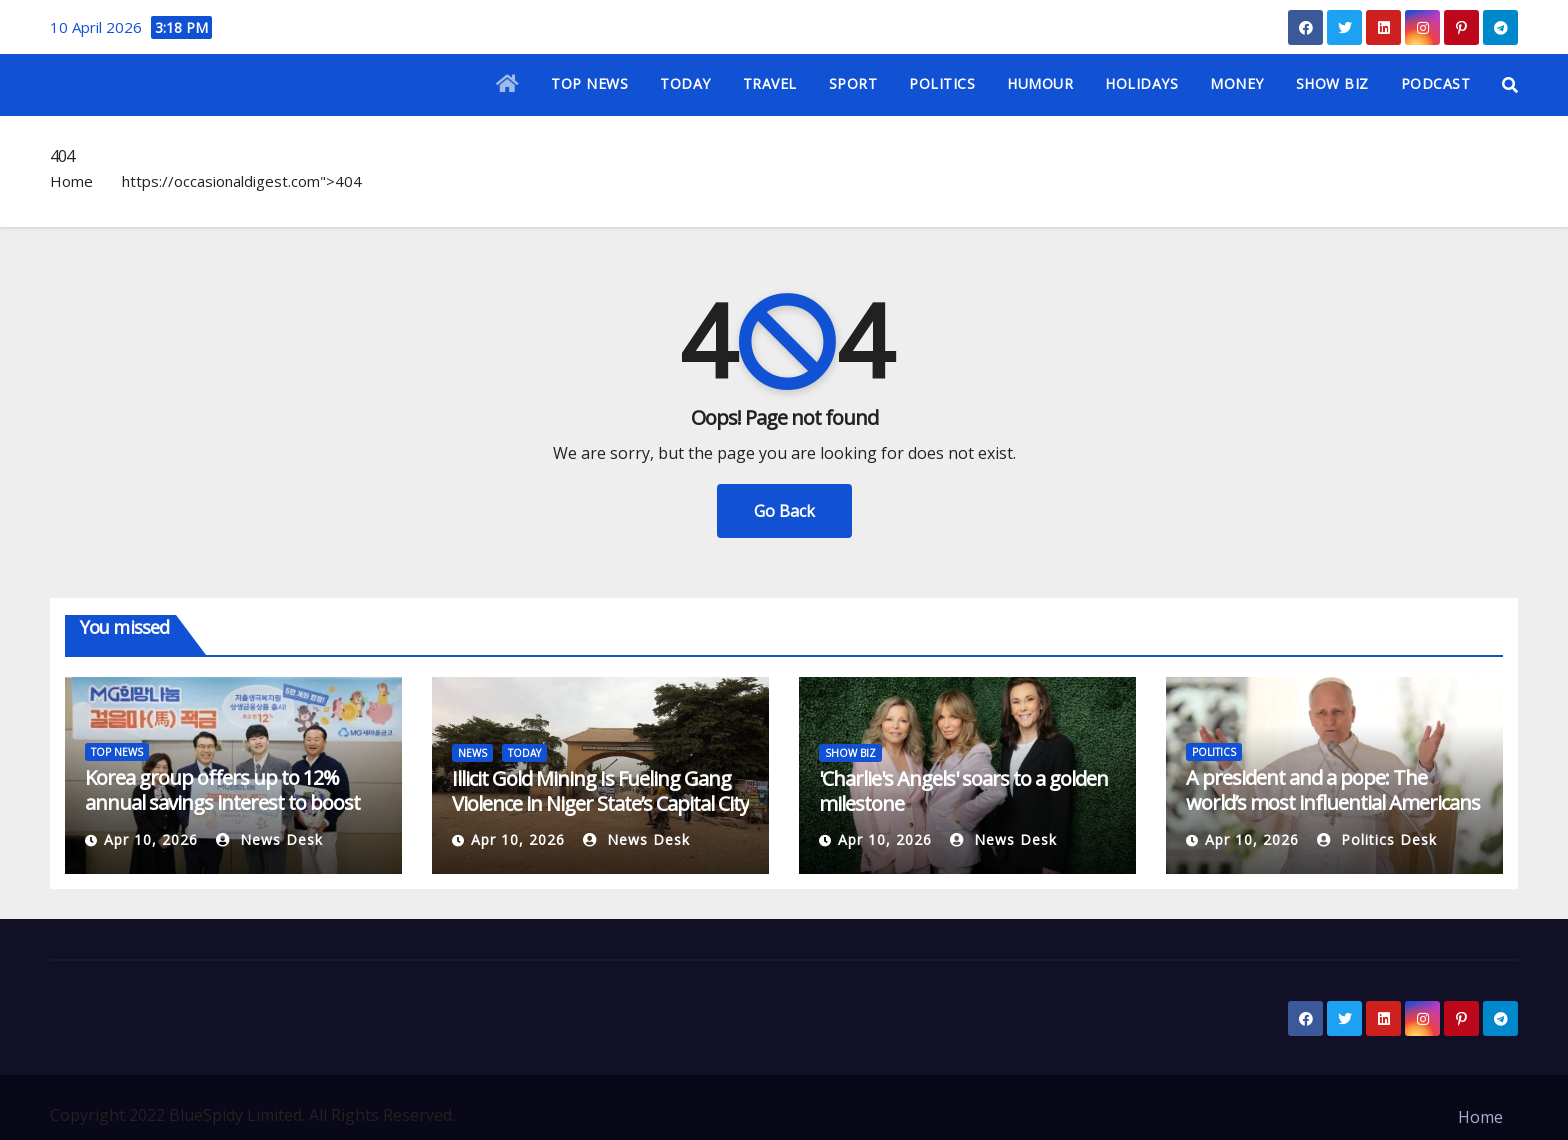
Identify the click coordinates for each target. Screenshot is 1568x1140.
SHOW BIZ (1332, 83)
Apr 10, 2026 (151, 839)
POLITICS (942, 83)
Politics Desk (1377, 839)
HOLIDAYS (1141, 83)
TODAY (685, 83)
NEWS (472, 753)
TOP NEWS (589, 83)
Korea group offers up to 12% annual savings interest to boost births (222, 802)
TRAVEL (770, 83)
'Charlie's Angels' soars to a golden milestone (963, 791)
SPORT (853, 83)
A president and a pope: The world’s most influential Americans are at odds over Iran (1333, 802)
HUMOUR (1040, 83)
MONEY (1237, 83)
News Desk (269, 839)
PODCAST (1436, 83)
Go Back (784, 511)
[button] (1510, 85)
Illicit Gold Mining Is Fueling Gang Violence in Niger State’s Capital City (600, 791)
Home (71, 181)
